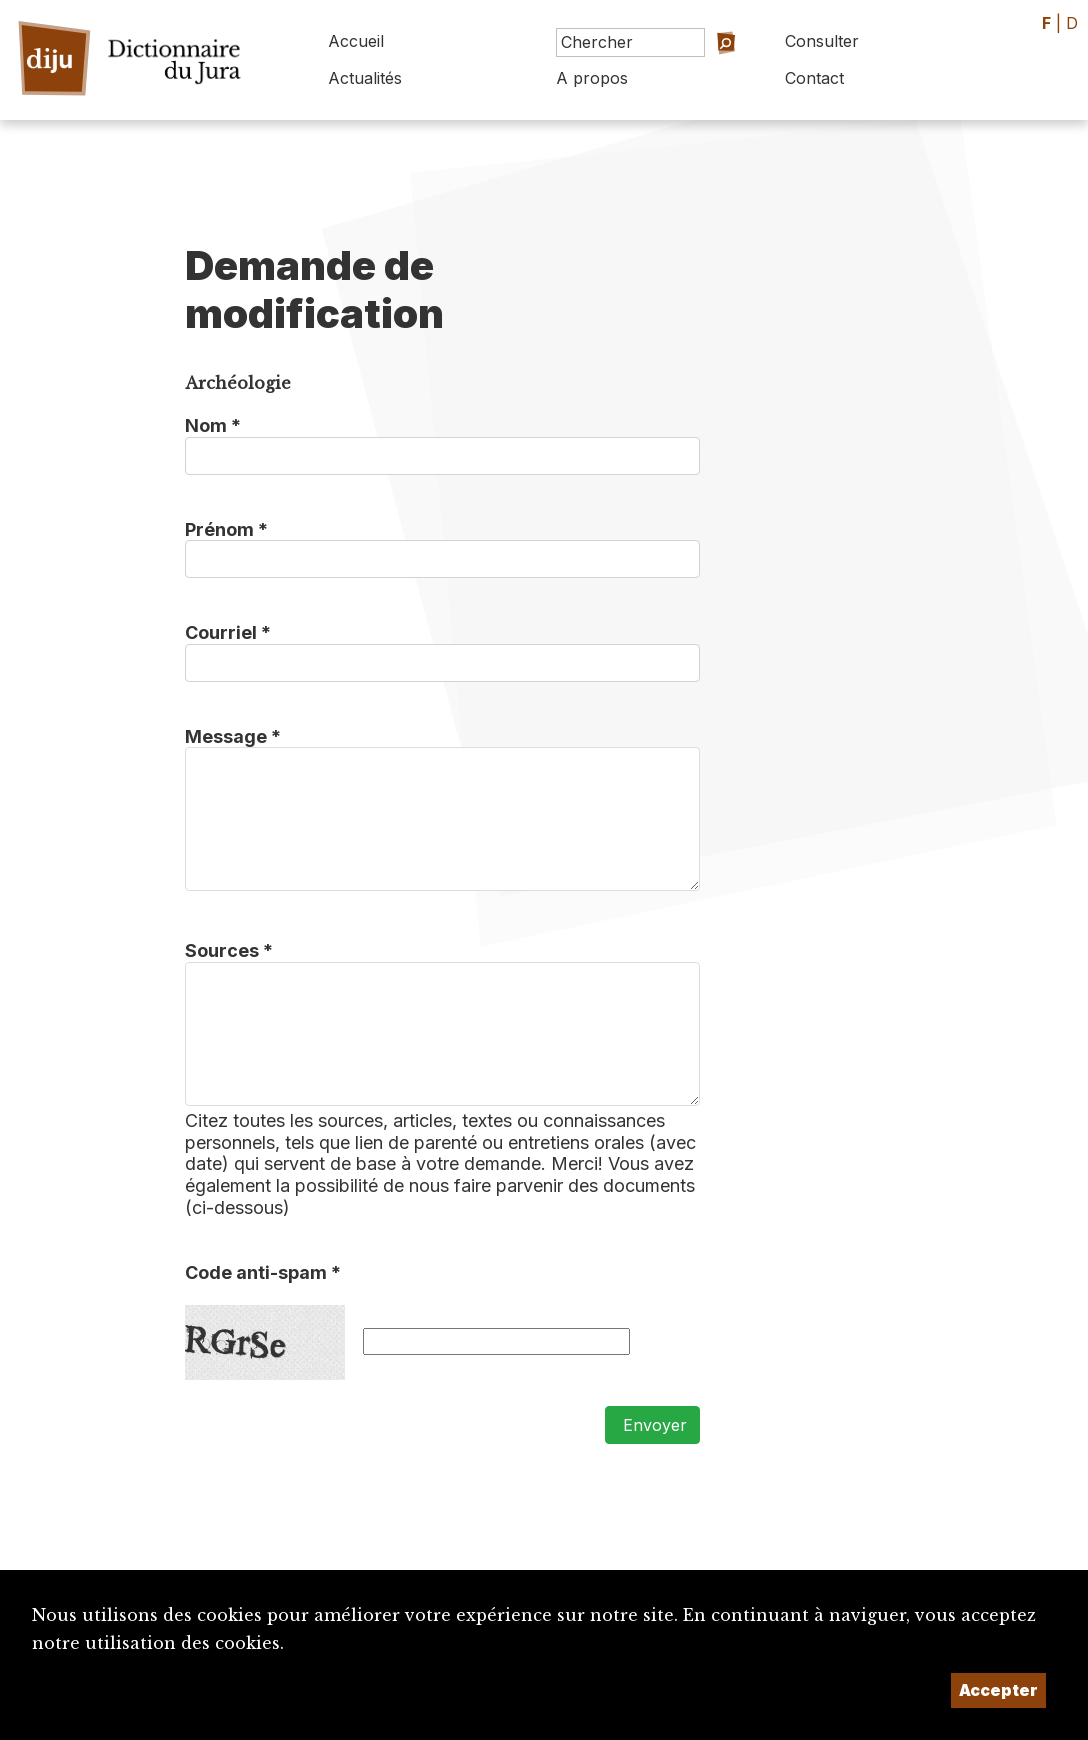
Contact (814, 78)
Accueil (356, 41)
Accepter (998, 1690)
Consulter (822, 41)
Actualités (365, 78)
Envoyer (652, 1425)
